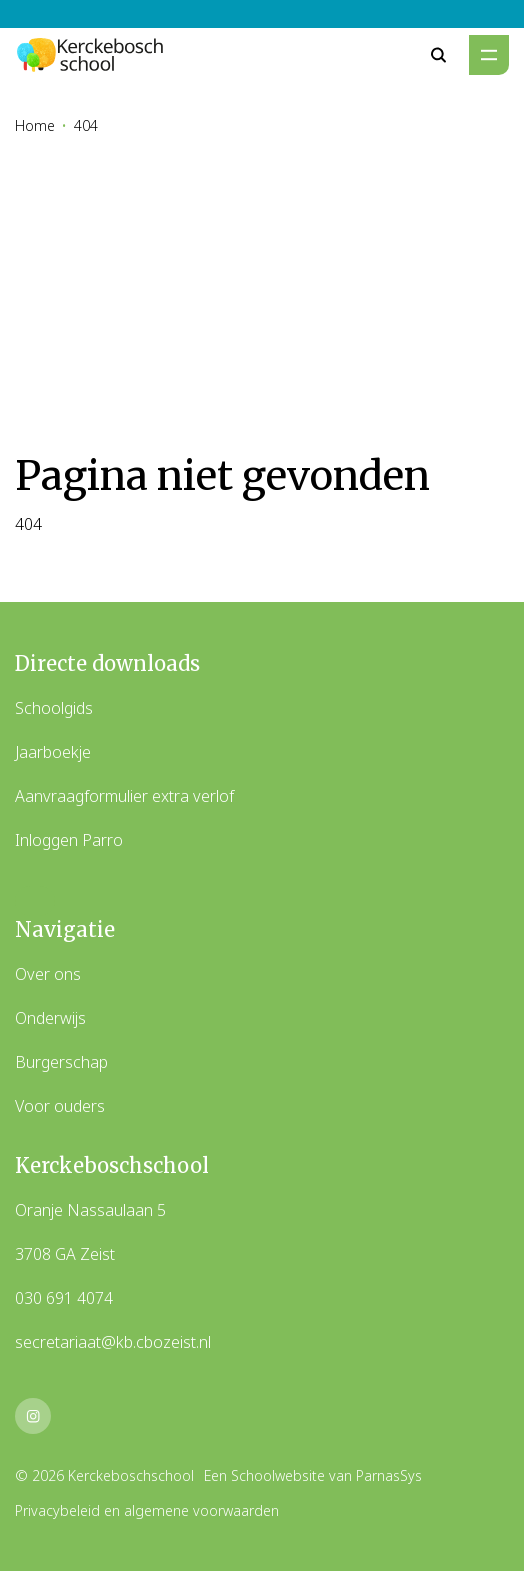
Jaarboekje (53, 752)
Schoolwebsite (278, 1475)
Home (35, 125)
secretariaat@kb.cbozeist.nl (113, 1342)
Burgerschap (61, 1062)
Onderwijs (50, 1018)
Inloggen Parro (69, 840)
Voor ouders (60, 1106)
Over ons (48, 974)
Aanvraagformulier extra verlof (124, 796)
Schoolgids (54, 708)
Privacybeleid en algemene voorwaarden (147, 1510)
